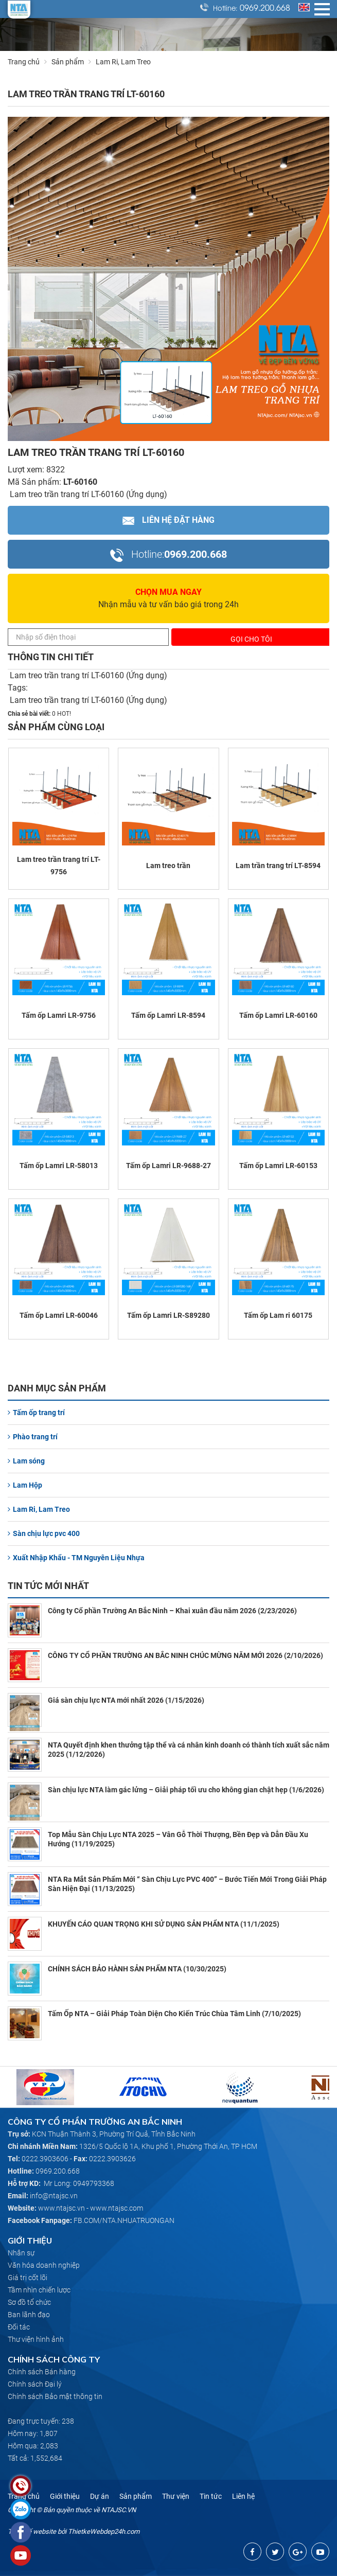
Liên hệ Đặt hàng (168, 520)
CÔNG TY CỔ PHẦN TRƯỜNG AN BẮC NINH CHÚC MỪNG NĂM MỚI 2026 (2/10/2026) (185, 1655)
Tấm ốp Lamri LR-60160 (278, 1015)
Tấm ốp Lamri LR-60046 (59, 1315)
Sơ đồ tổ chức (29, 2302)
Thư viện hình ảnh (36, 2339)
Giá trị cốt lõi (27, 2277)
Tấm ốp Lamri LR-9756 (59, 1015)
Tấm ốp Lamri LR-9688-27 (168, 1165)
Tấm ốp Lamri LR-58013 (59, 1165)
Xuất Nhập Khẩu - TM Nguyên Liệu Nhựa (76, 1558)
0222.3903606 (45, 2159)
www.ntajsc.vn (61, 2208)
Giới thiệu (65, 2496)
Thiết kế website (32, 2531)
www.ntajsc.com (116, 2208)
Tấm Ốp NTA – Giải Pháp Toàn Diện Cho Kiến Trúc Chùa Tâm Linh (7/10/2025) (174, 2013)
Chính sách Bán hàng (42, 2372)
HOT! (64, 713)
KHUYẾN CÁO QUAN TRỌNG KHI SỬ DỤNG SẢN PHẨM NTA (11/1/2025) (163, 1924)
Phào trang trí (33, 1437)
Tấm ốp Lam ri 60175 (278, 1315)
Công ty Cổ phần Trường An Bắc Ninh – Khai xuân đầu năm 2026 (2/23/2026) (172, 1611)
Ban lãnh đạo (29, 2314)
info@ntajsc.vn (54, 2196)
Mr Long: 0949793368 (79, 2183)
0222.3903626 (112, 2159)
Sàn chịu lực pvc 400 (44, 1533)
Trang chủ (24, 62)
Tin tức (211, 2496)
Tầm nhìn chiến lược (39, 2290)
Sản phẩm (73, 62)
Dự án (99, 2496)
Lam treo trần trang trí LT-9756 (58, 865)
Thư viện (175, 2496)
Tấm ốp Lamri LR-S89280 (168, 1315)
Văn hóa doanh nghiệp (44, 2265)
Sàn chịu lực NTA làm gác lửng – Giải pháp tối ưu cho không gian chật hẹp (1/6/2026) (186, 1790)
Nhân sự (21, 2253)
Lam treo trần (168, 865)
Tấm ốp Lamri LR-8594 (168, 1015)
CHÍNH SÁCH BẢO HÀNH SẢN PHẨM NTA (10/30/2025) (137, 1969)
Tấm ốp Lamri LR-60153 (278, 1165)
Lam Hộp (25, 1485)
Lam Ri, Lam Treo (39, 1509)
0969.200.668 (265, 7)
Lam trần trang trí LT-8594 (278, 865)
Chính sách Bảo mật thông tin (55, 2396)
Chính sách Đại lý (35, 2384)
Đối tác (19, 2327)
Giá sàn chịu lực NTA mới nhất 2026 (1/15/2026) (126, 1700)
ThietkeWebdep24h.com (103, 2531)
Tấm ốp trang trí (36, 1412)
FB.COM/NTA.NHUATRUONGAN (124, 2220)
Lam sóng (26, 1461)
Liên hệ (243, 2496)
